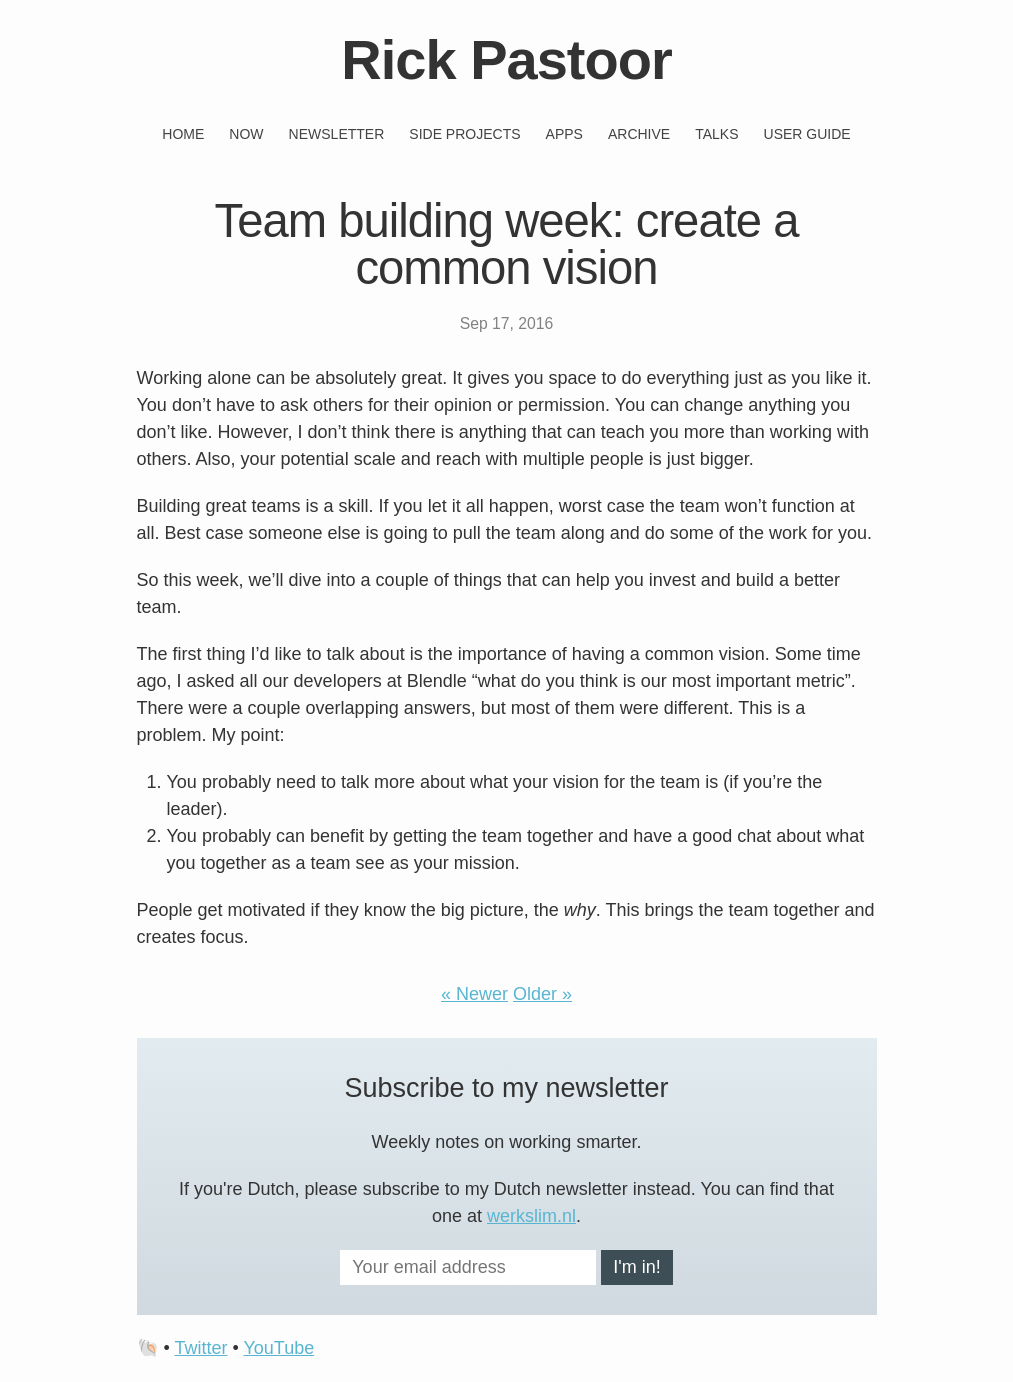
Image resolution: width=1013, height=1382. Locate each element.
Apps (564, 134)
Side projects (464, 134)
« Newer (474, 994)
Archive (639, 134)
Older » (542, 994)
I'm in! (636, 1267)
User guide (807, 134)
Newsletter (337, 134)
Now (246, 134)
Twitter (200, 1348)
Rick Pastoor (506, 59)
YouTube (278, 1348)
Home (183, 134)
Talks (716, 134)
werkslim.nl (531, 1216)
